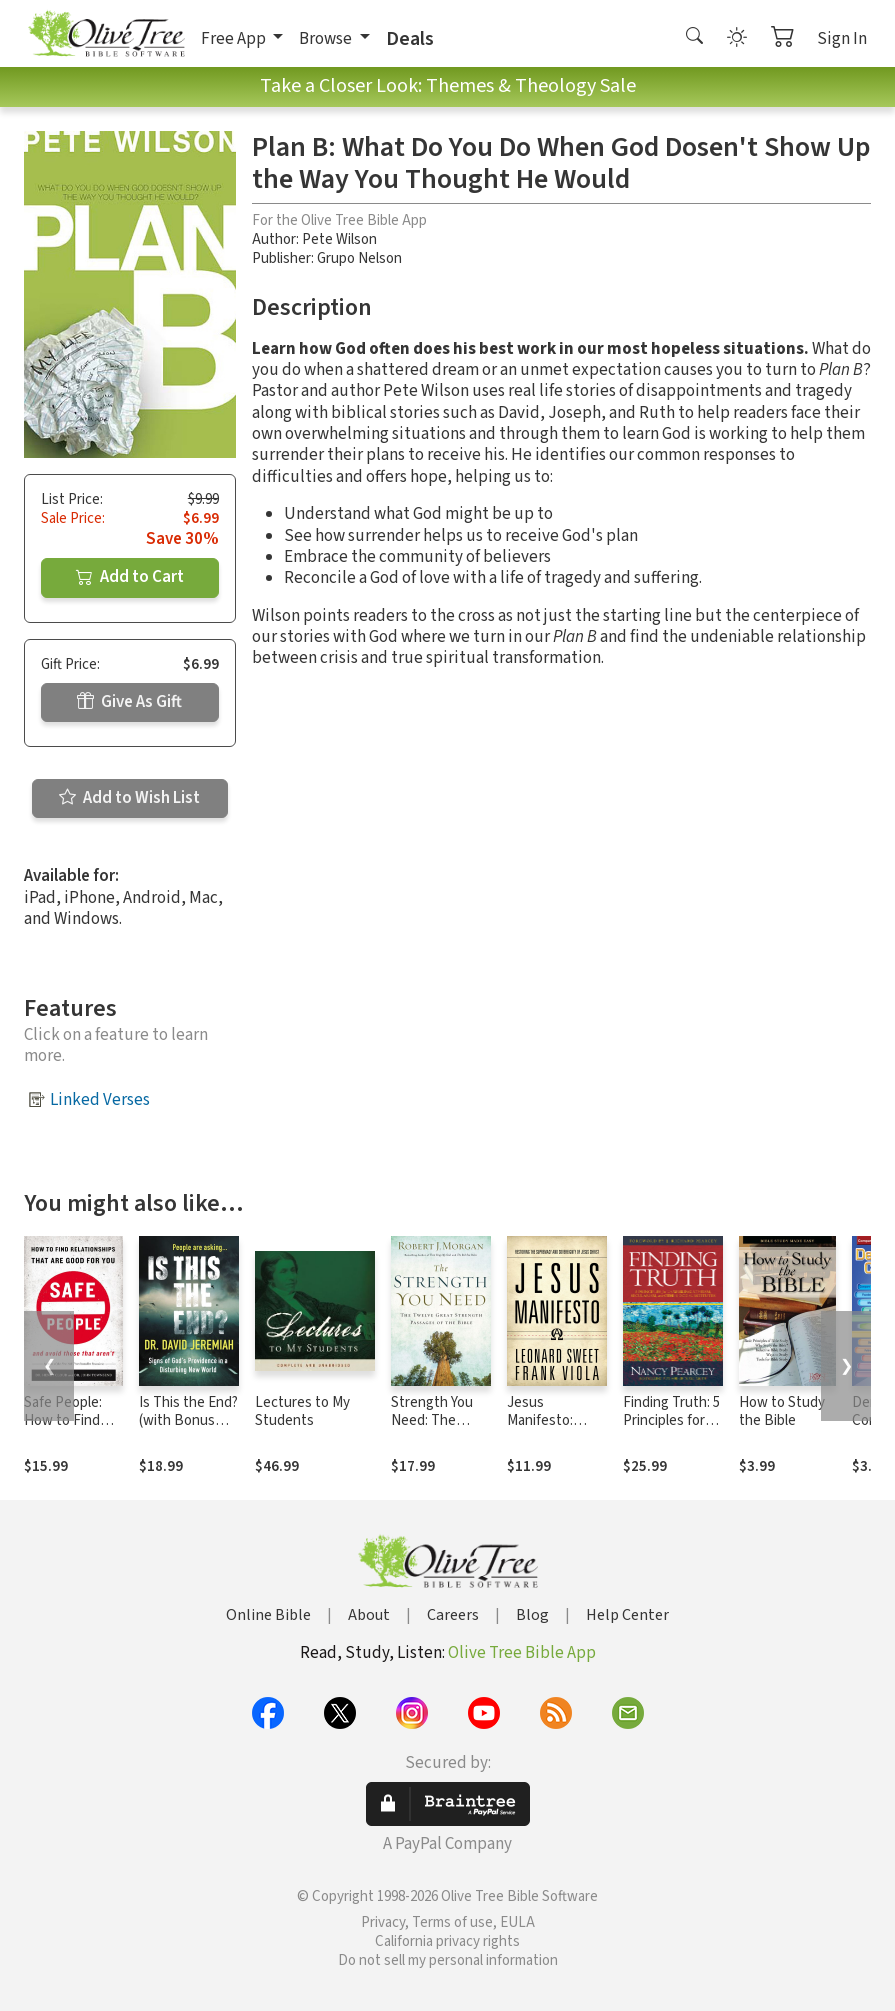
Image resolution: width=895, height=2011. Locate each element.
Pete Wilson (339, 239)
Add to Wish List (129, 798)
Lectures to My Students (302, 1412)
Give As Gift (129, 702)
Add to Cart (130, 577)
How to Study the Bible (782, 1412)
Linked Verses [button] (100, 1100)
